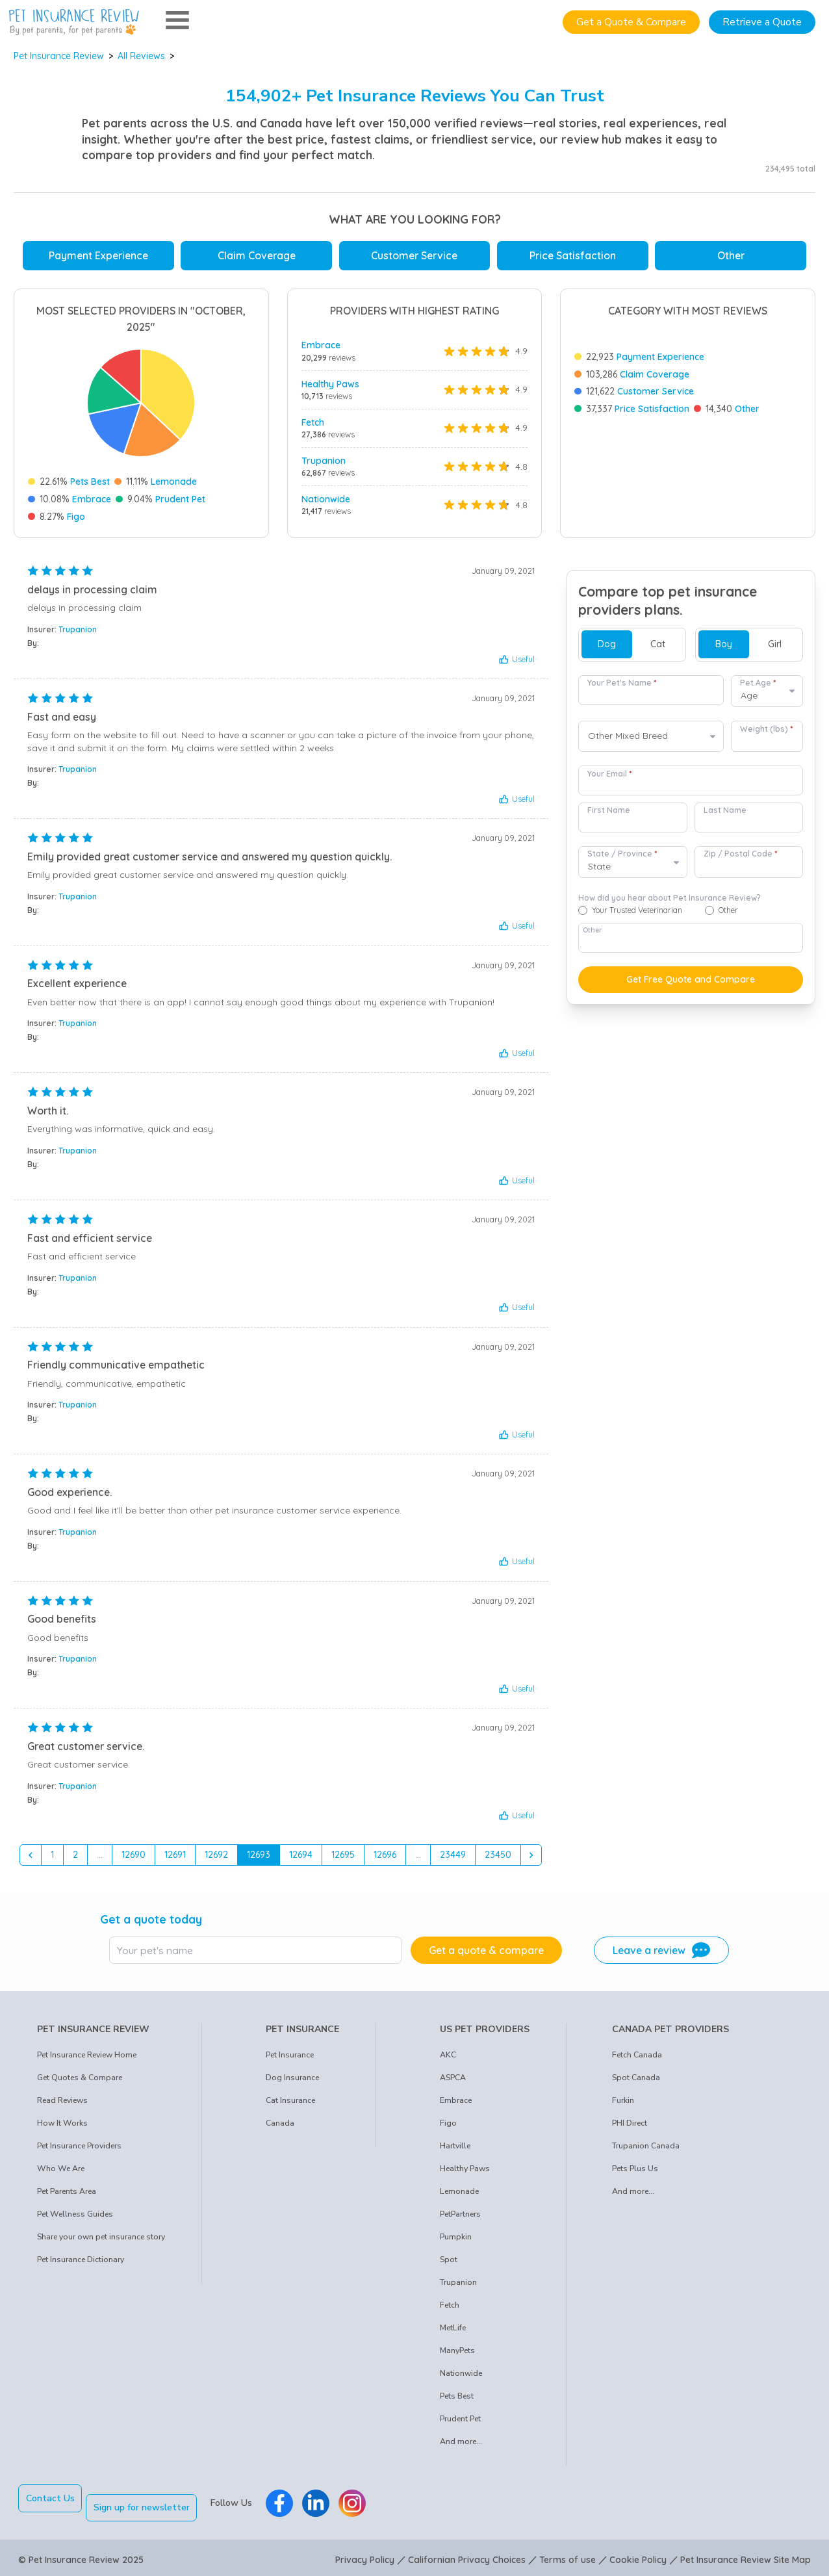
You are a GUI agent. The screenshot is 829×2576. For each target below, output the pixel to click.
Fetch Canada (637, 2059)
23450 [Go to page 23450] (498, 1859)
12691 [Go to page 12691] (175, 1859)
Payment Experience (98, 255)
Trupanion (323, 461)
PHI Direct (629, 2127)
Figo (76, 516)
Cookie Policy (638, 2555)
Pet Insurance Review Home (86, 2059)
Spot (448, 2264)
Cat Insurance (290, 2105)
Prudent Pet (180, 499)
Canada (280, 2127)
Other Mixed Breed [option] (628, 741)
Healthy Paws (330, 384)
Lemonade (174, 481)
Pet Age (758, 687)
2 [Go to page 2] (75, 1859)
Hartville (455, 2150)
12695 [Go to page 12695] (343, 1859)
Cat (657, 648)
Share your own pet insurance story (101, 2241)
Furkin (623, 2105)
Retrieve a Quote (762, 22)
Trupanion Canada (646, 2150)
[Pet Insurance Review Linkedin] (325, 2503)
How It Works (62, 2127)
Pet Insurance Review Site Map (745, 2555)
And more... (461, 2446)
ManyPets (457, 2355)
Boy (723, 648)
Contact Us (50, 2503)
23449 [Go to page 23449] (453, 1859)
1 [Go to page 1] (52, 1859)
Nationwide (325, 499)
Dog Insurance (292, 2082)
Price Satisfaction (572, 255)
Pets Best (90, 481)
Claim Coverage (257, 255)
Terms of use (567, 2555)
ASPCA (453, 2082)
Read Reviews (62, 2105)
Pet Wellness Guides (75, 2218)
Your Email (609, 778)
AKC (448, 2059)
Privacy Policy (364, 2555)
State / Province (622, 859)
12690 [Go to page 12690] (133, 1859)
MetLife (453, 2332)
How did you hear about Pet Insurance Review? (669, 903)
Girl (775, 648)
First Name (608, 814)
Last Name (725, 814)
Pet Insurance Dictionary (80, 2264)
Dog (607, 648)
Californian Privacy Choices (467, 2555)
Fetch (312, 422)
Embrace (91, 499)
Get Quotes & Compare (79, 2082)
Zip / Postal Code (740, 859)
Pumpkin (456, 2241)
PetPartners (460, 2218)
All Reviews (141, 56)
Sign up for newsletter (151, 2503)
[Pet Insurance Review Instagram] (362, 2503)
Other (731, 255)
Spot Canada (636, 2082)
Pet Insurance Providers (79, 2150)
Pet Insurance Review (59, 56)
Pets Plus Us (635, 2173)
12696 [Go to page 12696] (385, 1859)
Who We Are (60, 2173)
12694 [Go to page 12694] (300, 1859)
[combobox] (651, 740)
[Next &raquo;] (531, 1860)
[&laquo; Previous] (30, 1860)
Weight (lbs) (766, 733)
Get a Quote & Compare (631, 22)
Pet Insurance (290, 2059)
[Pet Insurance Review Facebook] (289, 2503)
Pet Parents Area (66, 2196)
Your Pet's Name (621, 687)
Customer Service (414, 255)
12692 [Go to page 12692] (216, 1859)
